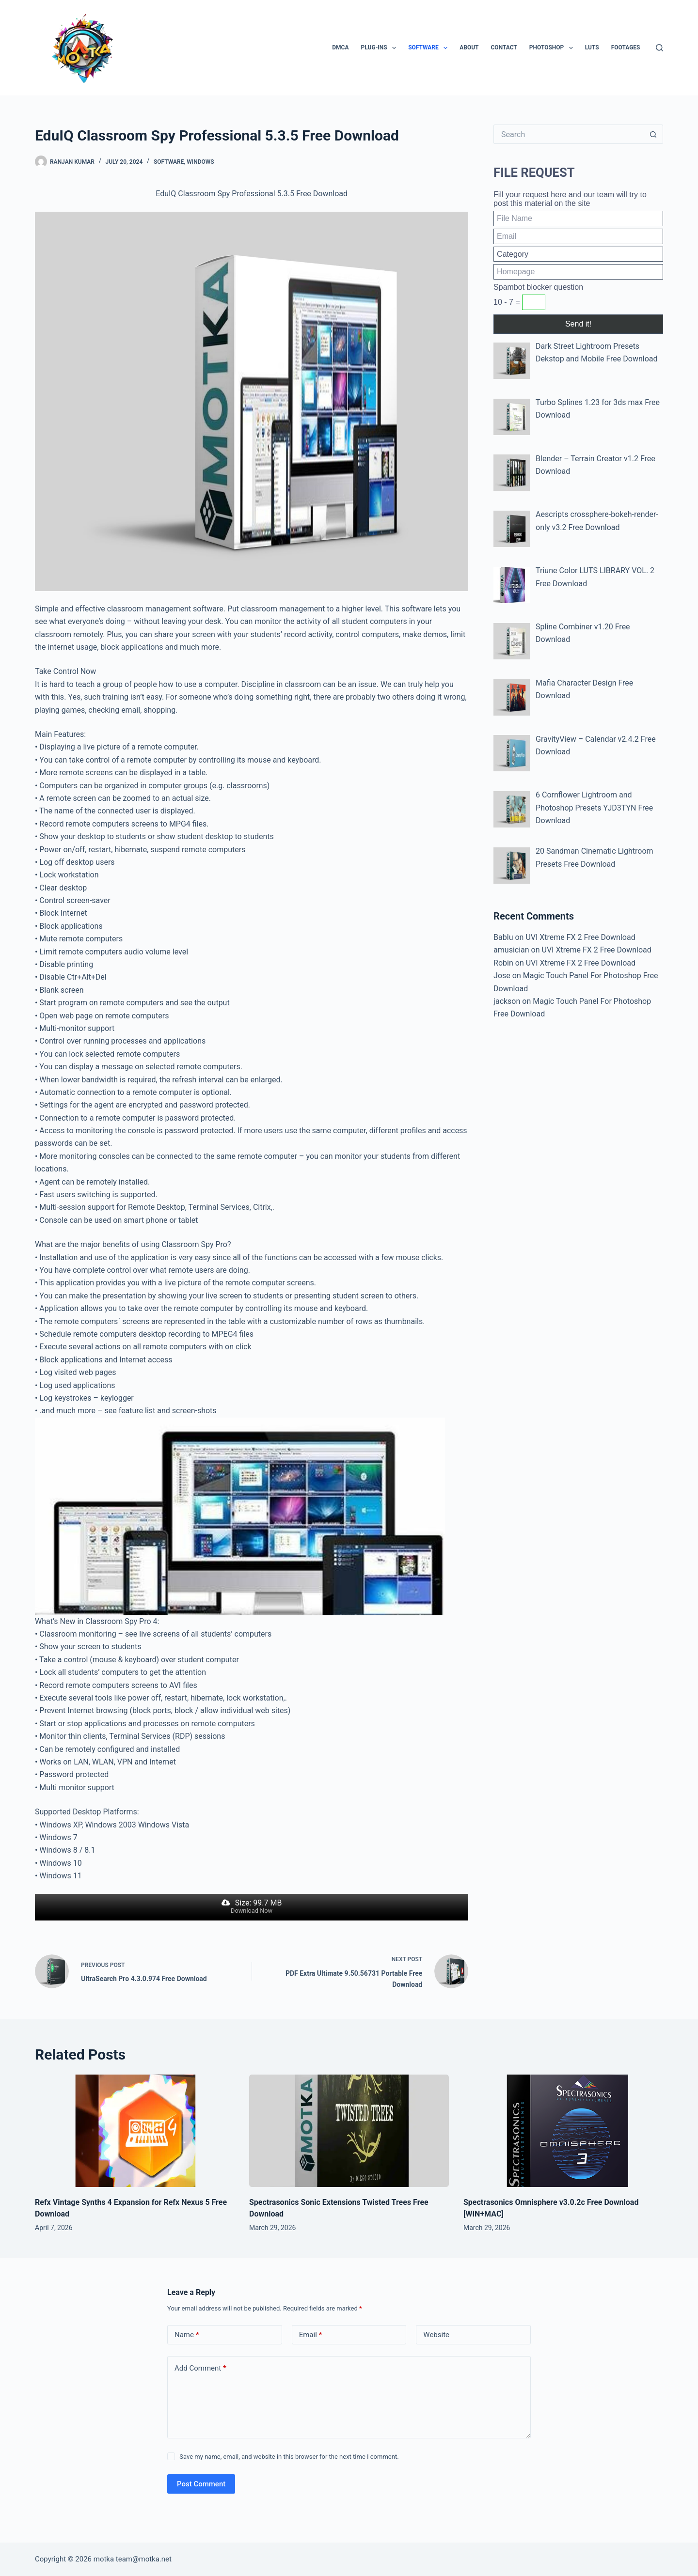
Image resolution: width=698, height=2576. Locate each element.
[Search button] (653, 134)
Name (186, 2335)
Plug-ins (380, 48)
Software (429, 48)
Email (310, 2335)
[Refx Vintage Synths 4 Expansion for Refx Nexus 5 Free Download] (135, 2131)
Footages (625, 47)
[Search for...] (568, 134)
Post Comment (201, 2484)
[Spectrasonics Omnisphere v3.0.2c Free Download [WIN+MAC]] (563, 2131)
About (469, 47)
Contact (504, 47)
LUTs (592, 47)
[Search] (659, 47)
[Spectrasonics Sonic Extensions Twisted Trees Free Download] (349, 2131)
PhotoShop (553, 48)
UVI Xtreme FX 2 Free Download (580, 937)
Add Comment (200, 2368)
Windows (200, 161)
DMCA (340, 47)
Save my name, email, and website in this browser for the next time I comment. (288, 2457)
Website (436, 2334)
